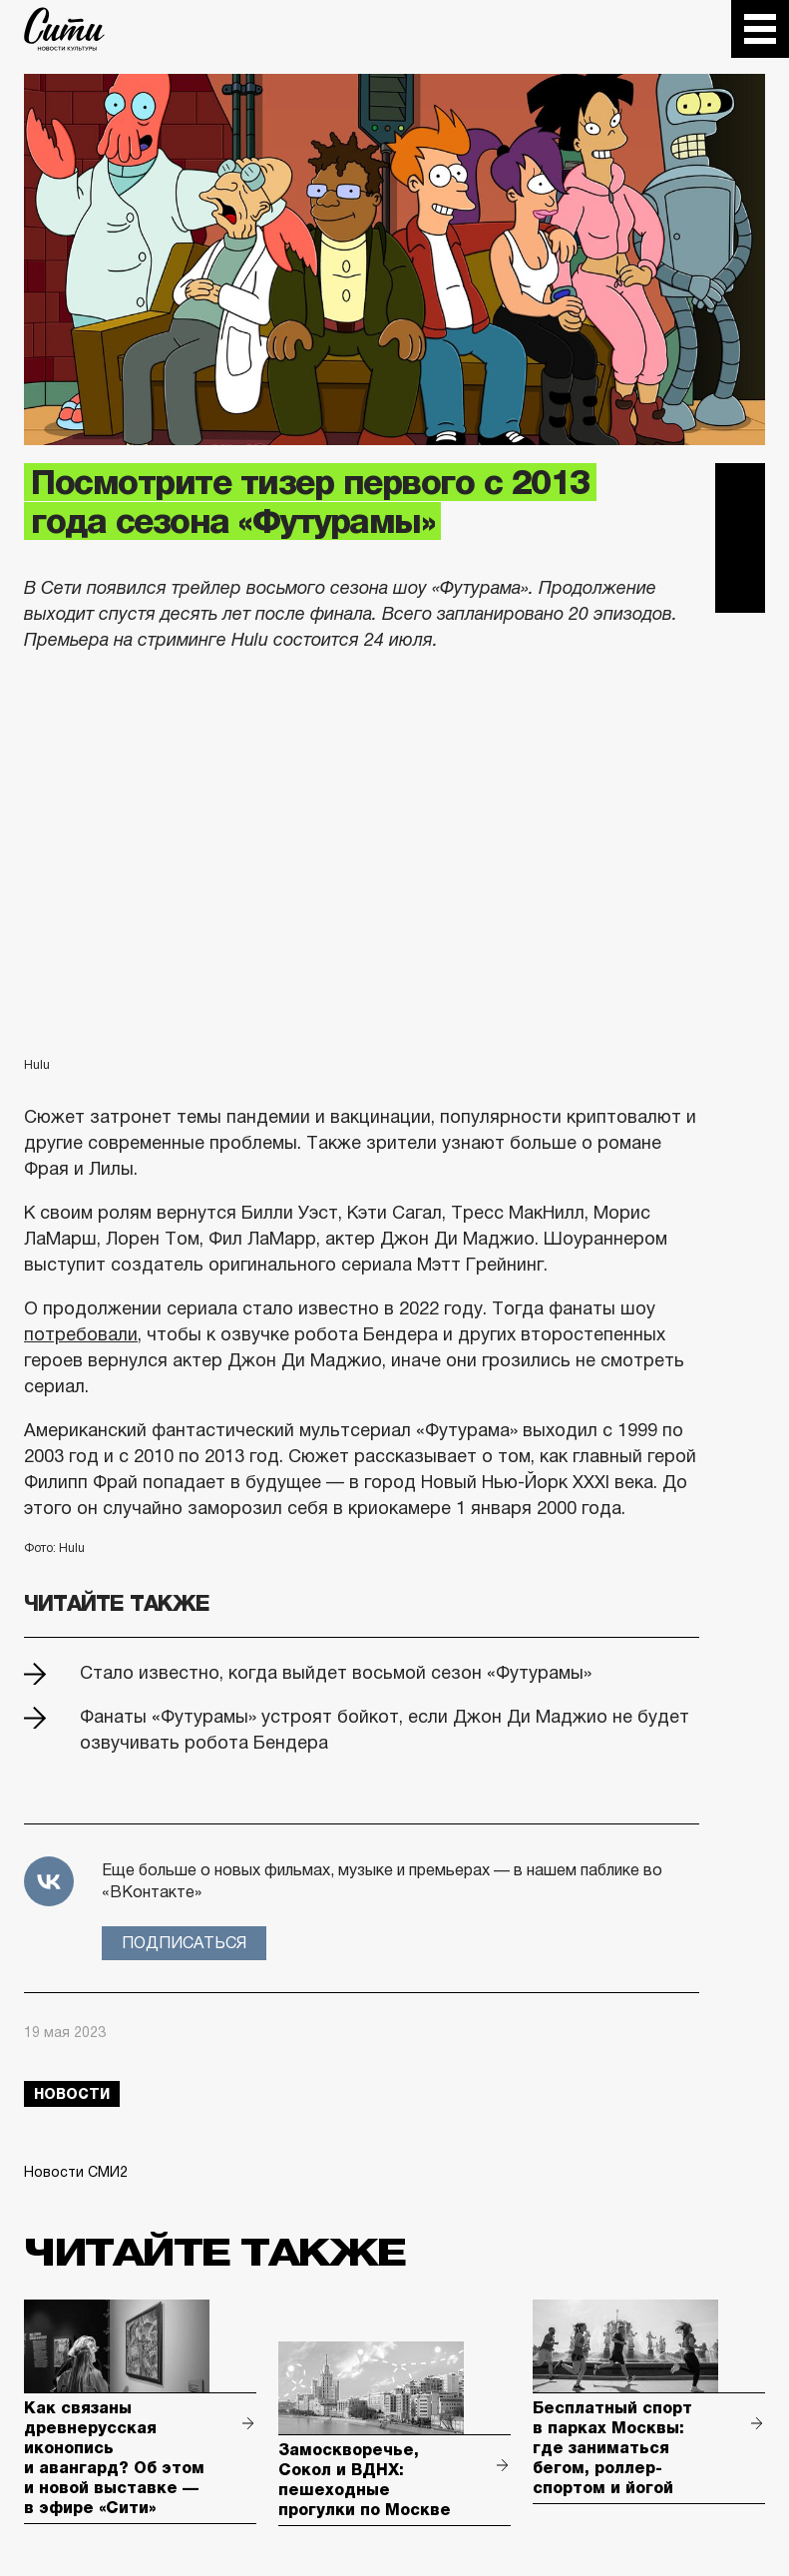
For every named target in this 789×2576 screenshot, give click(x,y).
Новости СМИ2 (76, 2172)
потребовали (81, 1334)
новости (72, 2094)
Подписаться (184, 1942)
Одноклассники (740, 588)
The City (64, 29)
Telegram (740, 488)
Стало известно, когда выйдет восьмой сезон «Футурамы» (336, 1673)
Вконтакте (740, 538)
